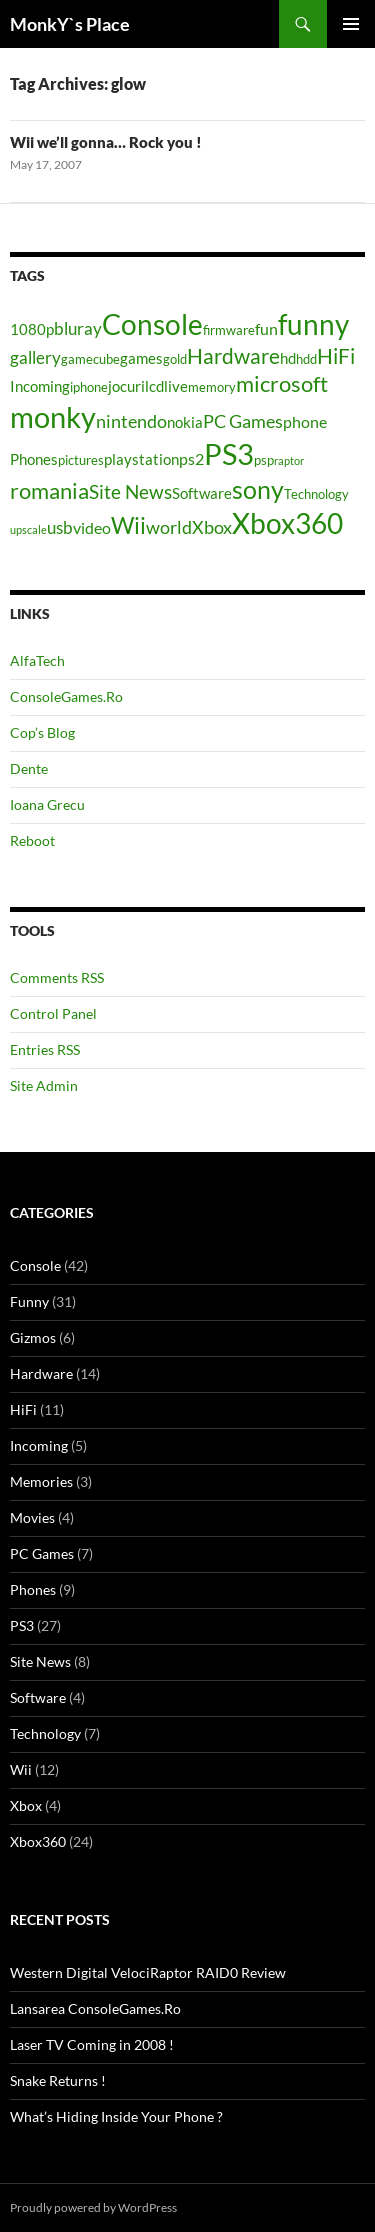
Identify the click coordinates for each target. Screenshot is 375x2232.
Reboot (32, 840)
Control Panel (53, 1013)
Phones (33, 1589)
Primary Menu (351, 24)
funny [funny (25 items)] (313, 324)
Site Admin (44, 1085)
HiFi (23, 1409)
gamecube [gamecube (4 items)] (90, 359)
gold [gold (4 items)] (175, 359)
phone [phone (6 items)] (305, 421)
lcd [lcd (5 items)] (154, 386)
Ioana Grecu (47, 804)
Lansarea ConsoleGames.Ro (95, 2008)
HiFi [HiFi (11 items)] (336, 356)
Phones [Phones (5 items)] (34, 459)
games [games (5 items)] (141, 358)
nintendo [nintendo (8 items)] (131, 421)
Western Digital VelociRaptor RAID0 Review (148, 1972)
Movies (32, 1517)
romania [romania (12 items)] (49, 490)
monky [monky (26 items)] (53, 416)
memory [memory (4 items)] (212, 387)
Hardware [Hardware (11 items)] (233, 356)
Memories (41, 1481)
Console (35, 1265)
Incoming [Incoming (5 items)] (40, 386)
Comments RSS (57, 977)
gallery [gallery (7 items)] (35, 357)
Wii (21, 1769)
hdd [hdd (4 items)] (306, 359)
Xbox (26, 1805)
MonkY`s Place (70, 24)
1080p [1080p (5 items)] (32, 329)
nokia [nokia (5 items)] (185, 422)
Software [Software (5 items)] (202, 493)
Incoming (39, 1445)
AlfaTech (37, 660)
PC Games (42, 1553)
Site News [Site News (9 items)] (130, 491)
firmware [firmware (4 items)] (229, 330)
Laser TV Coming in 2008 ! (92, 2044)
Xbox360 (38, 1841)
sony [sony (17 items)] (258, 489)
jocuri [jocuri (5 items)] (126, 386)
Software (38, 1697)
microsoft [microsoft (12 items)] (282, 383)
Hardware (41, 1373)
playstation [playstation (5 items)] (141, 459)
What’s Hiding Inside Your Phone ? (116, 2116)
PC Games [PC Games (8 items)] (243, 421)
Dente (29, 768)
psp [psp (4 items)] (264, 460)
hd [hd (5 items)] (288, 358)
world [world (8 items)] (169, 527)
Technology (45, 1733)
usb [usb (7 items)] (60, 527)
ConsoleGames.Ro (66, 696)
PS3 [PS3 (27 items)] (229, 453)
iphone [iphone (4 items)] (89, 387)
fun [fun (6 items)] (266, 328)
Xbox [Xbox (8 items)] (212, 527)
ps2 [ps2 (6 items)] (191, 458)
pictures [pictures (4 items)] (81, 460)
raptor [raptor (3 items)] (289, 460)
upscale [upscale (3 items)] (28, 529)
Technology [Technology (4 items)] (316, 494)
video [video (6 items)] (92, 527)
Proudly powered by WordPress (93, 2207)
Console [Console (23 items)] (152, 324)
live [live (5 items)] (176, 386)
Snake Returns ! (58, 2080)
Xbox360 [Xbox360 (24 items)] (287, 523)
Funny (29, 1301)
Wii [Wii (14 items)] (128, 525)
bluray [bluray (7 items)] (78, 328)
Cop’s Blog (42, 732)
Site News (40, 1661)
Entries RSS (45, 1049)
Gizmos (33, 1337)
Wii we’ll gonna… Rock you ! (106, 142)
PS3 (22, 1625)
